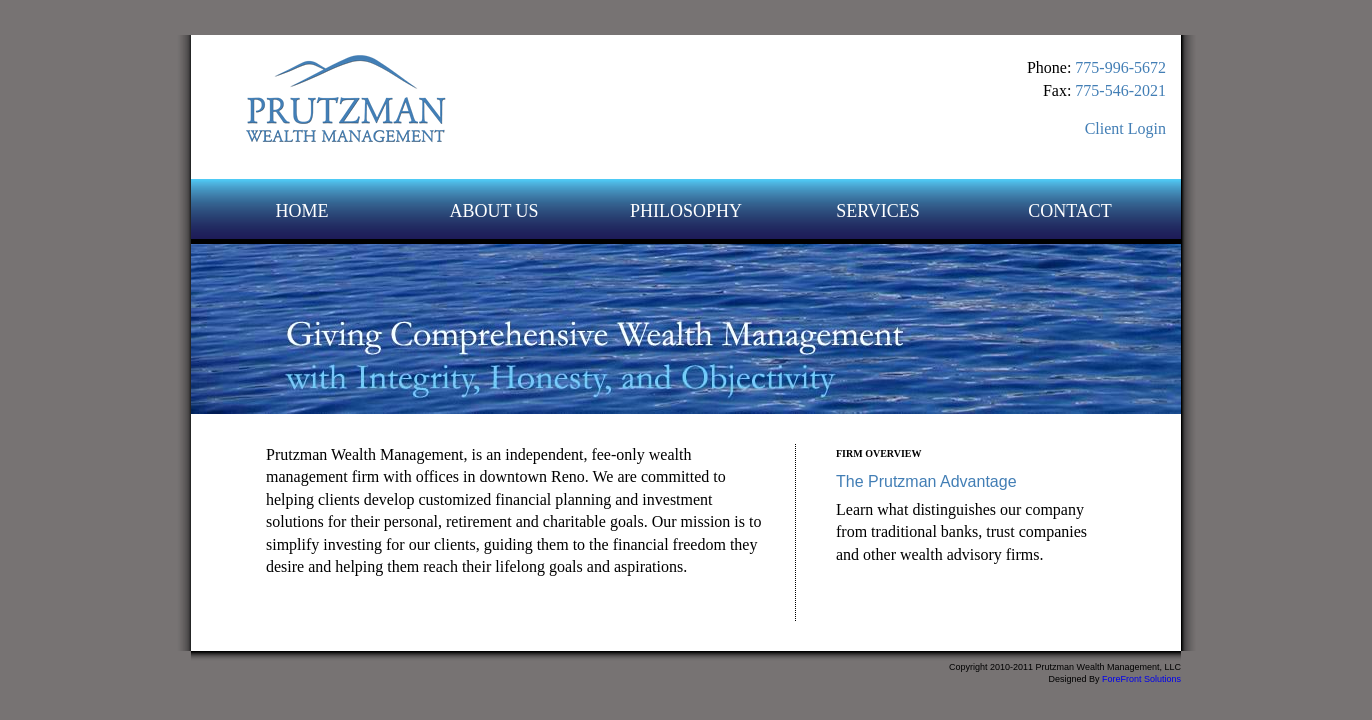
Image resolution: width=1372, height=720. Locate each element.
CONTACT (1070, 211)
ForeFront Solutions (1141, 679)
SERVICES (878, 211)
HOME (302, 211)
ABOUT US (493, 211)
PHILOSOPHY (686, 211)
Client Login (1125, 128)
